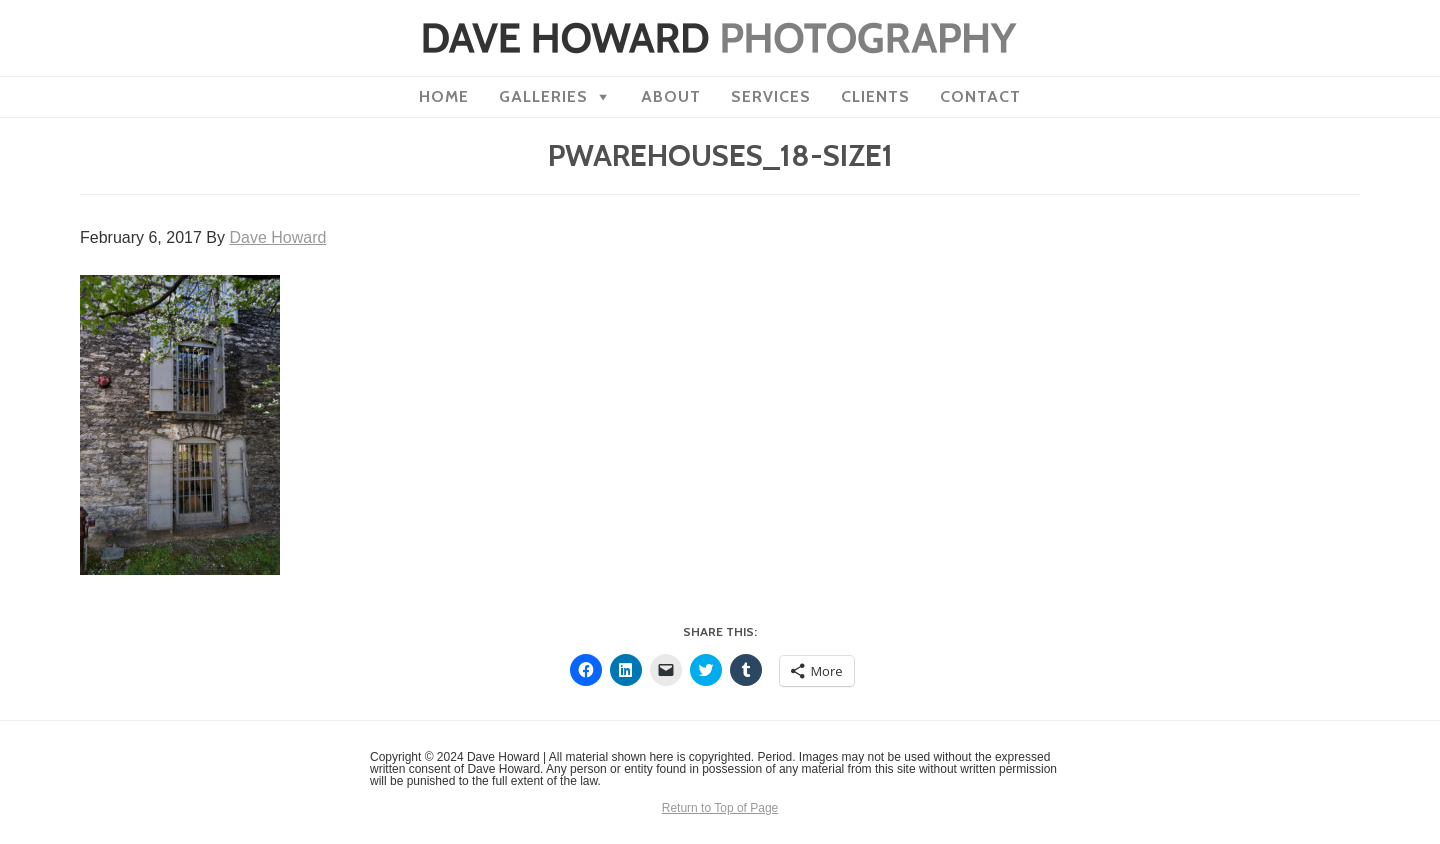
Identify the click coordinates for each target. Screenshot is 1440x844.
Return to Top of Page (720, 808)
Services (771, 96)
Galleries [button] (543, 96)
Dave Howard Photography (720, 38)
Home (444, 96)
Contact (980, 96)
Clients (875, 96)
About (671, 96)
